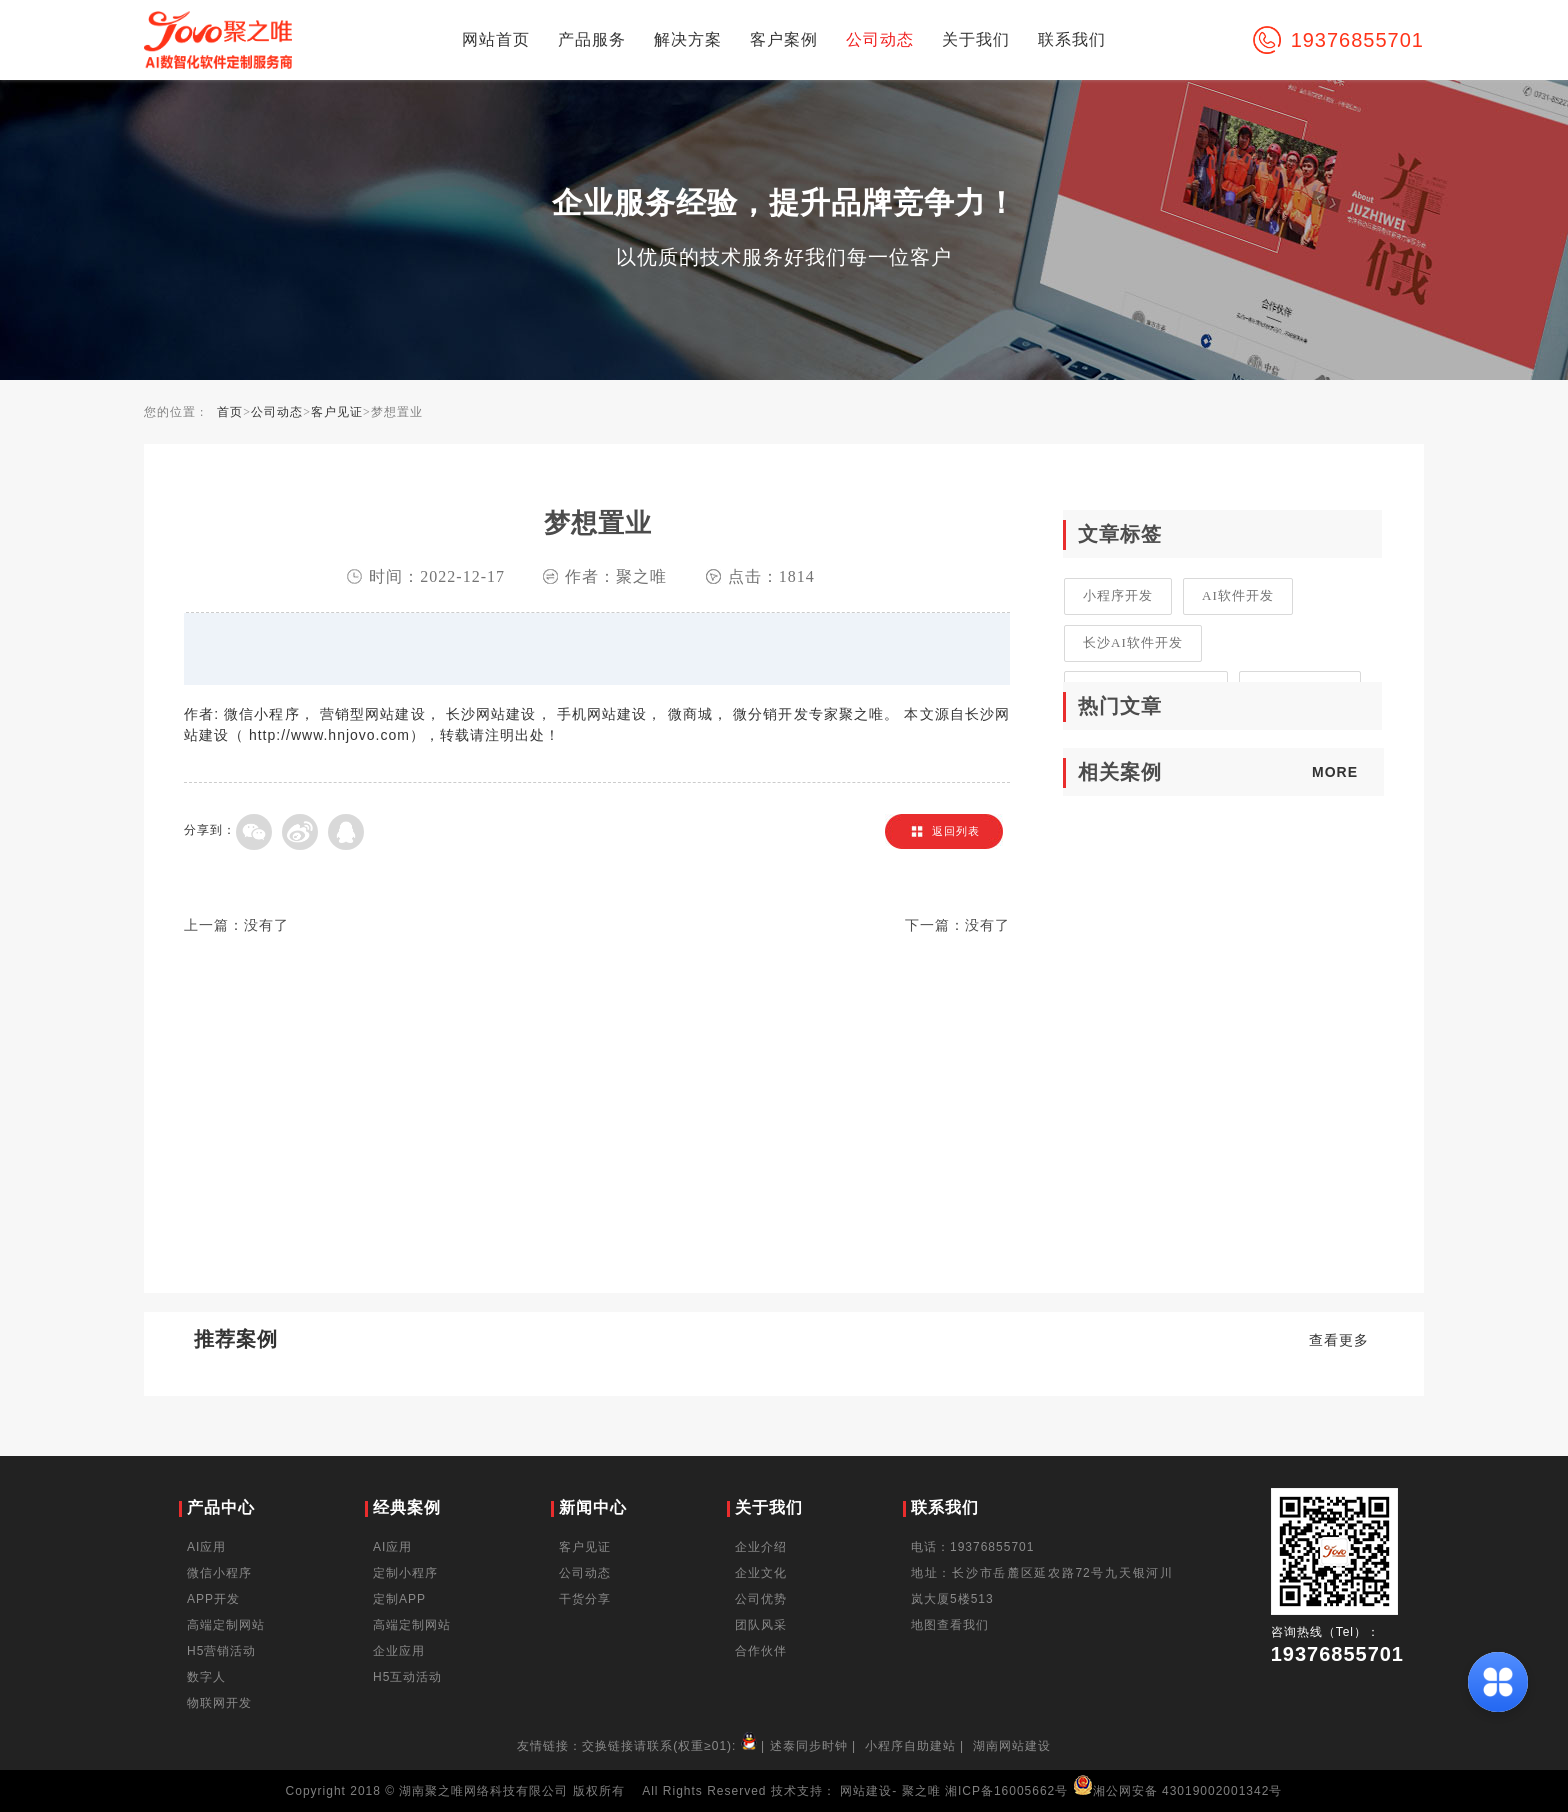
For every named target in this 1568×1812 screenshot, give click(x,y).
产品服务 (592, 39)
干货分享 (585, 1599)
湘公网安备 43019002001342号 (1178, 1791)
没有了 (266, 925)
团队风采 (761, 1625)
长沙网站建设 (491, 714)
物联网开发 (219, 1703)
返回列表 (956, 831)
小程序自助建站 (910, 1746)
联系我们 (1072, 39)
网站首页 (496, 39)
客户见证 (337, 412)
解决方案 (688, 39)
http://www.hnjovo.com (329, 735)
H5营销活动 (221, 1651)
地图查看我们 (950, 1625)
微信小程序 (262, 714)
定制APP (399, 1599)
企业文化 (761, 1573)
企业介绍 (761, 1547)
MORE (1335, 772)
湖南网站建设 (1012, 1746)
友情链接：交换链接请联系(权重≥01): (639, 1746)
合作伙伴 (761, 1651)
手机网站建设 (602, 714)
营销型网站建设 (373, 714)
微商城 (690, 714)
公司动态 (880, 39)
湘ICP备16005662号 (1006, 1791)
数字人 (206, 1677)
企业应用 (399, 1651)
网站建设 (866, 1791)
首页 (230, 412)
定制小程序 (405, 1573)
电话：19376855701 (972, 1547)
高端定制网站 (226, 1625)
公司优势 (761, 1599)
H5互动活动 (407, 1677)
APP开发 (213, 1599)
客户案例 (784, 39)
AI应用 (206, 1547)
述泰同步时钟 (809, 1746)
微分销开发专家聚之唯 (808, 714)
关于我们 (976, 39)
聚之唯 (921, 1791)
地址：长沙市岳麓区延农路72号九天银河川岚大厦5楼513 (1042, 1586)
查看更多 (1339, 1340)
